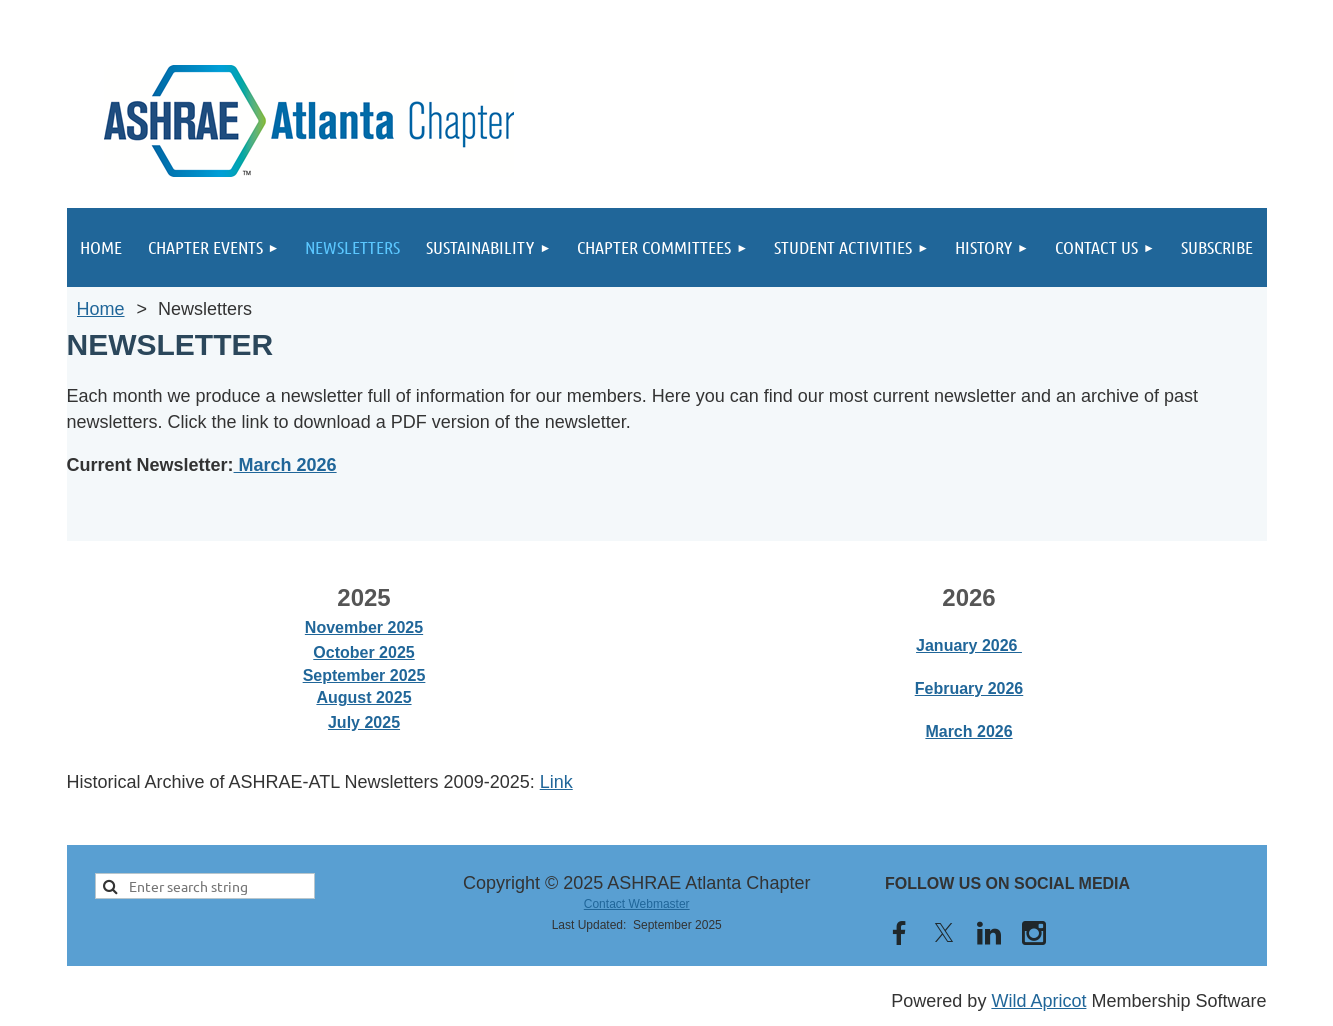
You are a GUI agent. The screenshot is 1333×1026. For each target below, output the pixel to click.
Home (101, 309)
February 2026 (969, 688)
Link (556, 782)
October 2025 (363, 652)
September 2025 (364, 675)
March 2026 (285, 465)
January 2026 (969, 645)
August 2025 (363, 697)
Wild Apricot (1038, 1001)
